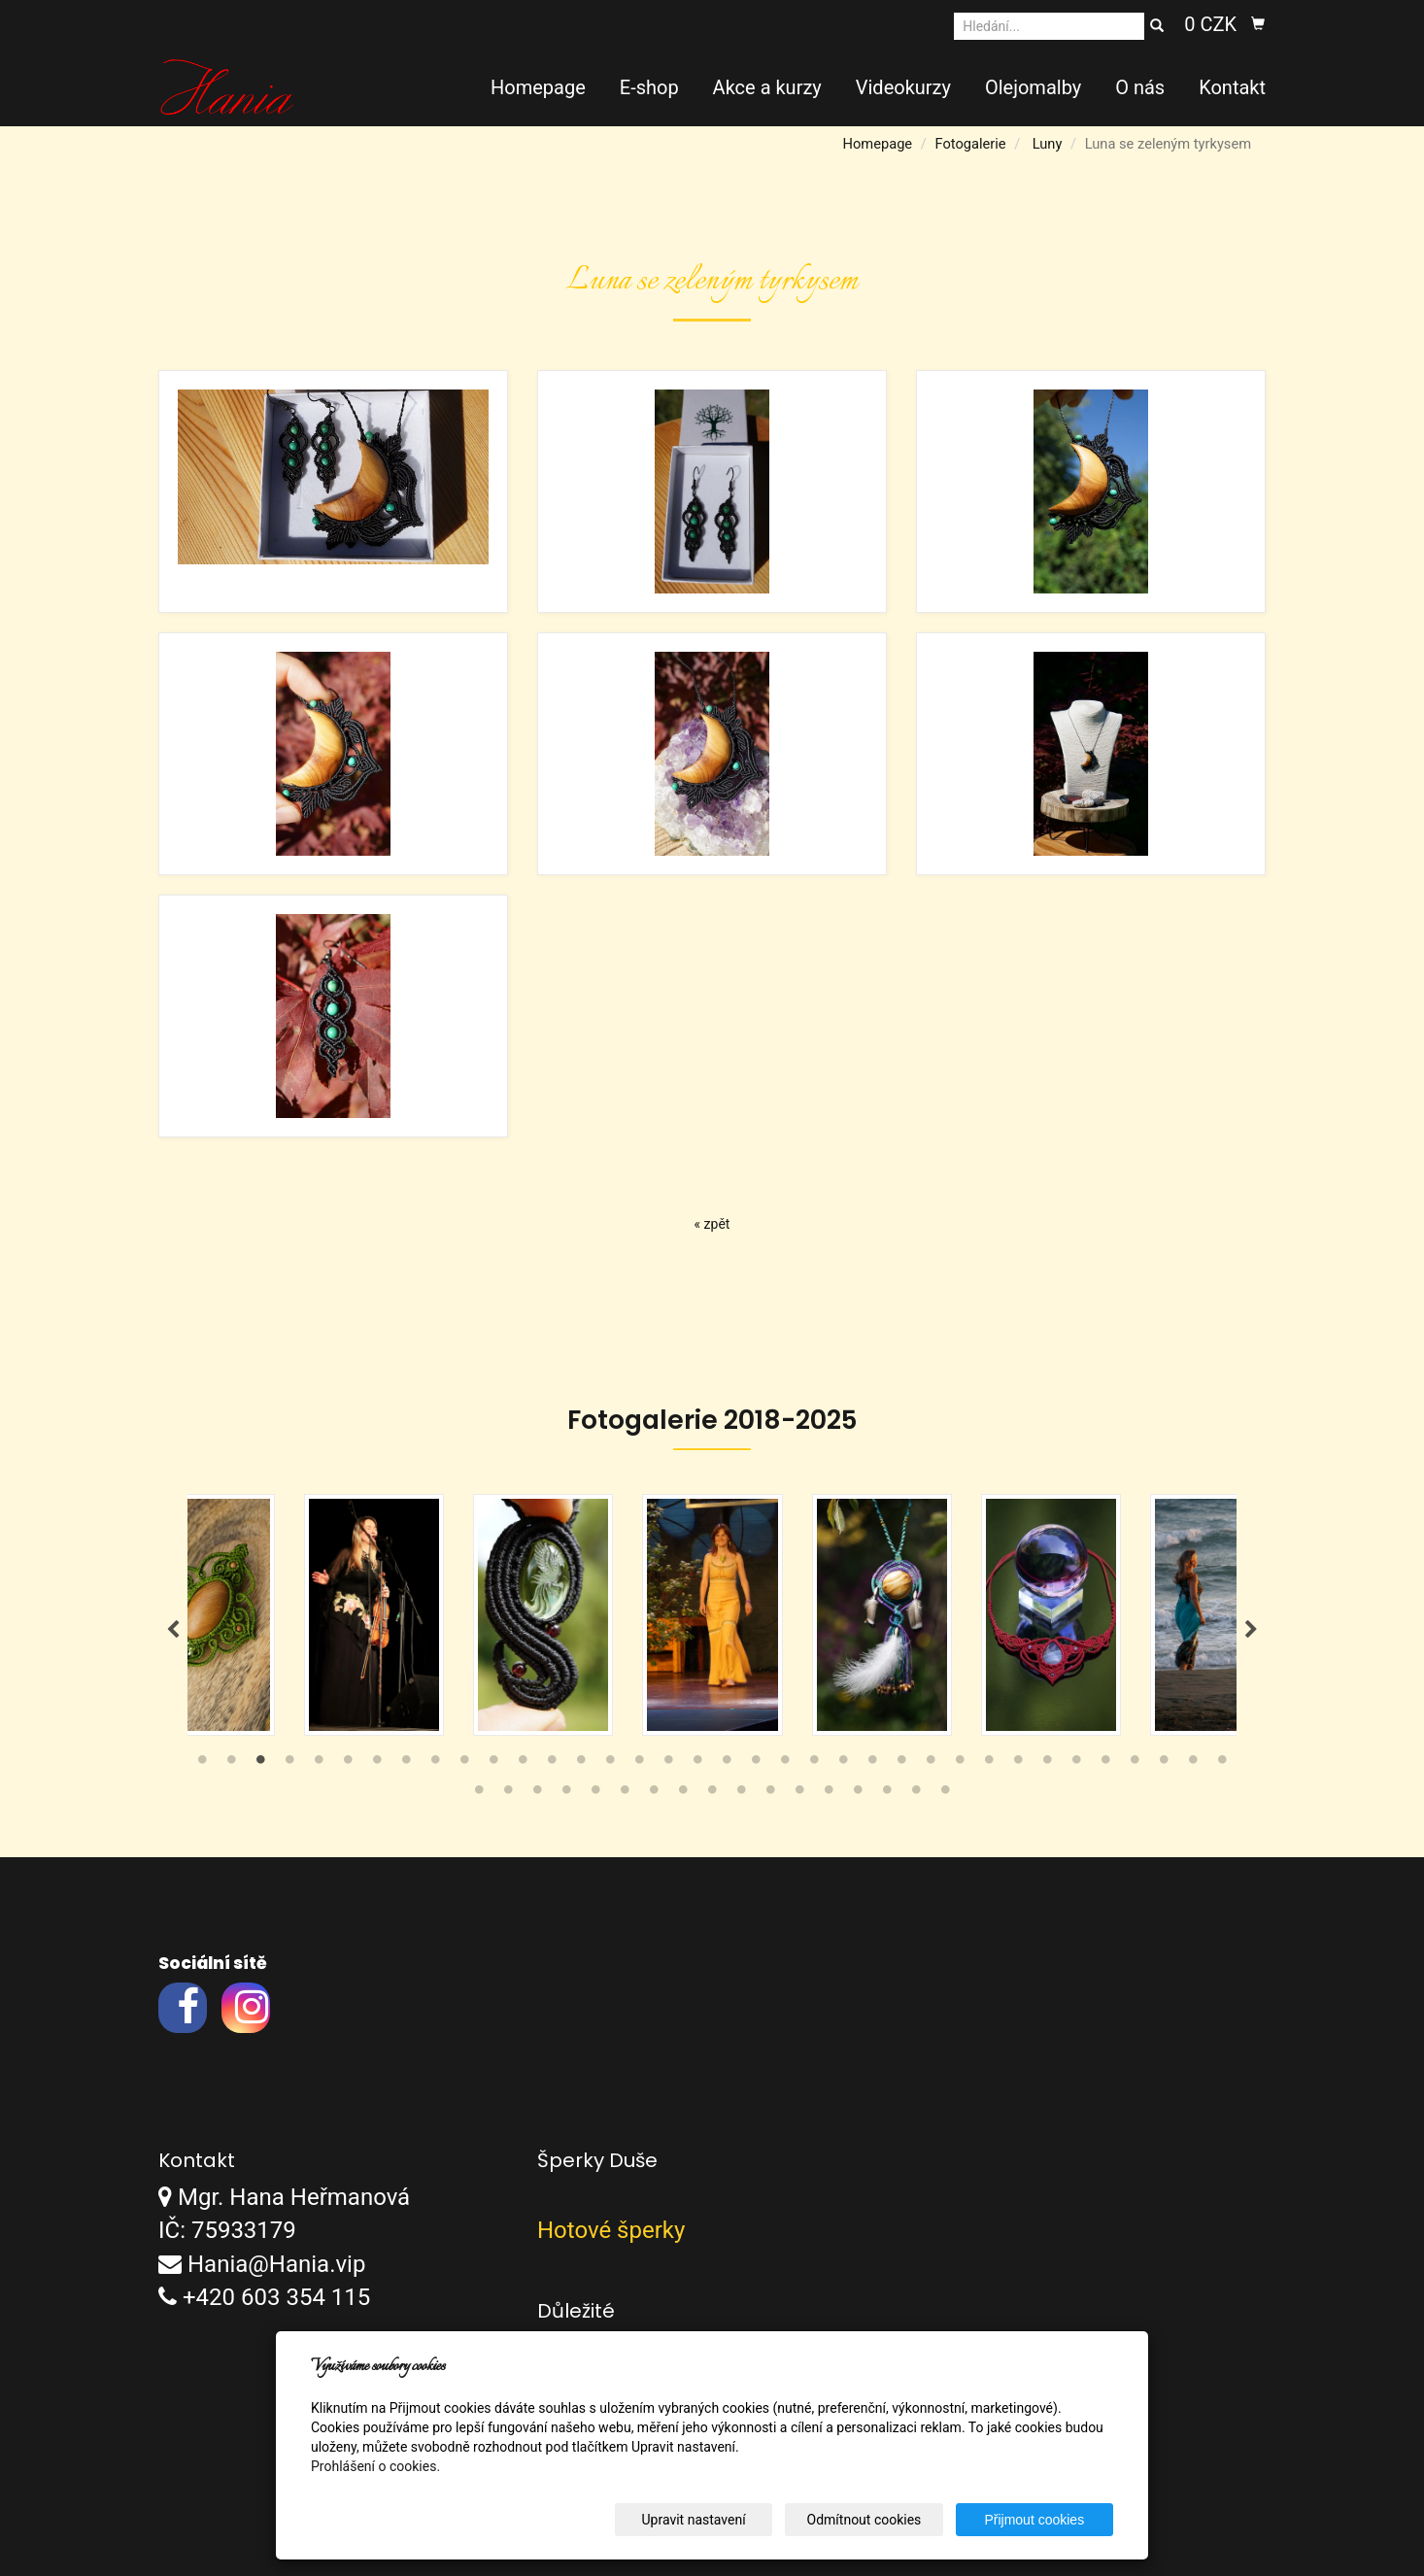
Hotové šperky (611, 2231)
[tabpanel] (712, 1615)
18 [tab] (697, 1765)
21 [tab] (785, 1765)
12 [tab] (522, 1765)
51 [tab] (887, 1795)
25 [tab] (901, 1765)
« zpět (712, 1224)
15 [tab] (610, 1765)
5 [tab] (318, 1765)
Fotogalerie (969, 144)
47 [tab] (770, 1795)
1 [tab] (202, 1765)
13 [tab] (551, 1765)
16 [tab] (639, 1765)
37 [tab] (479, 1795)
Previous (173, 1630)
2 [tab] (231, 1765)
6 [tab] (347, 1765)
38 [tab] (508, 1795)
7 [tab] (377, 1765)
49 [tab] (828, 1795)
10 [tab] (464, 1765)
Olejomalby (1033, 87)
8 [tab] (406, 1765)
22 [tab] (814, 1765)
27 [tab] (959, 1765)
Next (1251, 1630)
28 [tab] (989, 1765)
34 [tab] (1163, 1765)
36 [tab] (1222, 1765)
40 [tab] (566, 1795)
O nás (1140, 87)
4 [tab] (289, 1765)
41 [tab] (595, 1795)
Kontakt (1232, 87)
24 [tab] (872, 1765)
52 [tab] (916, 1795)
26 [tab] (930, 1765)
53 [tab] (945, 1795)
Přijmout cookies (1039, 2519)
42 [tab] (624, 1795)
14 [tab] (581, 1765)
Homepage (538, 87)
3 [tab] (260, 1765)
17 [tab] (668, 1765)
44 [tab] (683, 1795)
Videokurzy (903, 87)
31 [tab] (1076, 1765)
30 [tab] (1047, 1765)
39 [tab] (537, 1795)
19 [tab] (726, 1765)
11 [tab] (493, 1765)
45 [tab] (712, 1795)
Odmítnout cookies (878, 2519)
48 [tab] (799, 1795)
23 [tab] (843, 1765)
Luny (1048, 144)
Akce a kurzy (767, 87)
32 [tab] (1105, 1765)
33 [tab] (1134, 1765)
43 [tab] (653, 1795)
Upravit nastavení (716, 2519)
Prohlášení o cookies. (375, 2466)
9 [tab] (435, 1765)
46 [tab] (741, 1795)
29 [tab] (1018, 1765)
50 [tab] (857, 1795)
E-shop (649, 87)
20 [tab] (755, 1765)
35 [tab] (1193, 1765)
